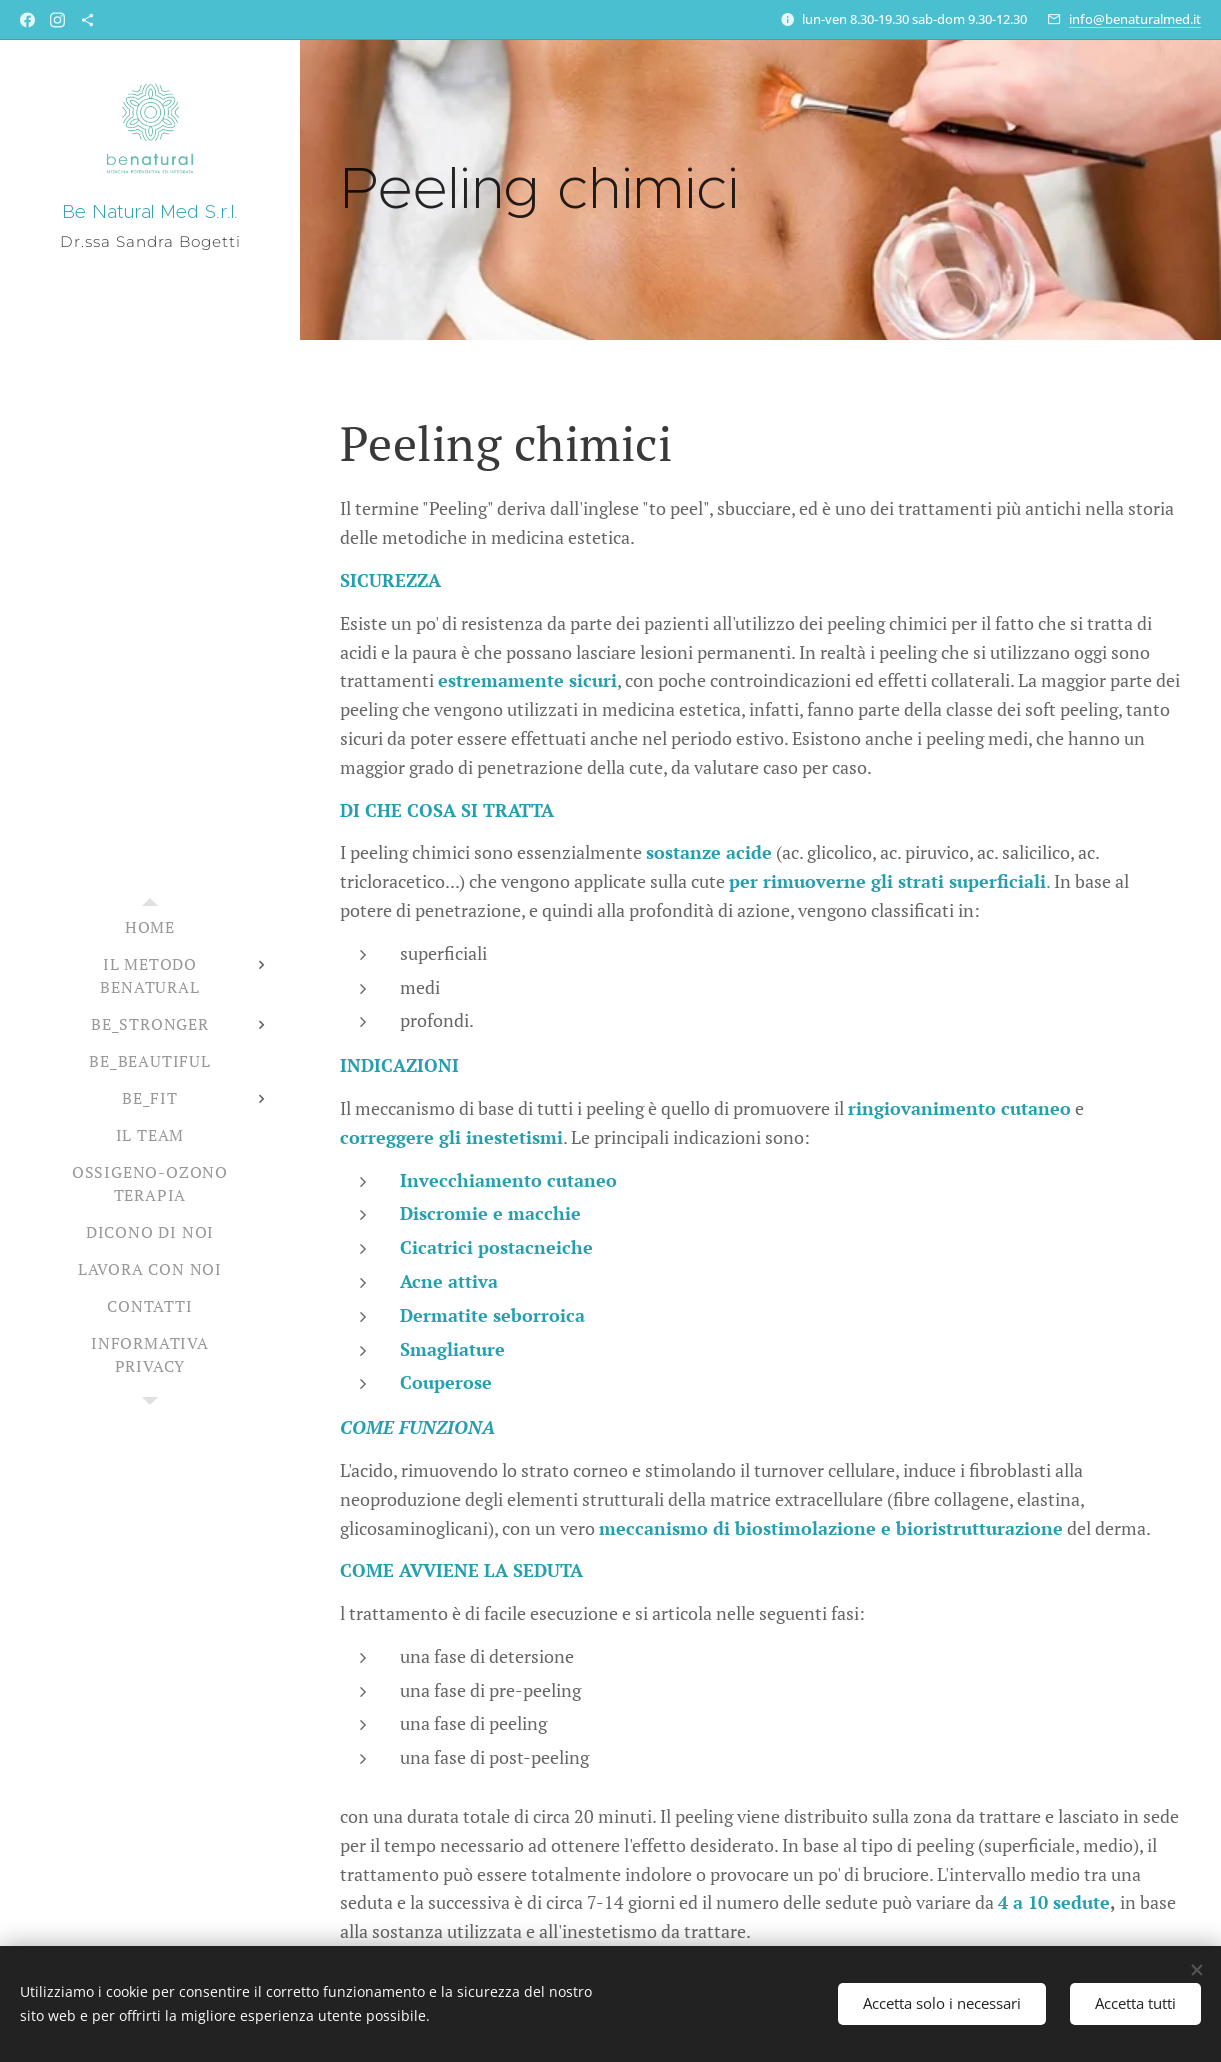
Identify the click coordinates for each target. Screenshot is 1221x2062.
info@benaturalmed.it (1135, 19)
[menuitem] (150, 927)
